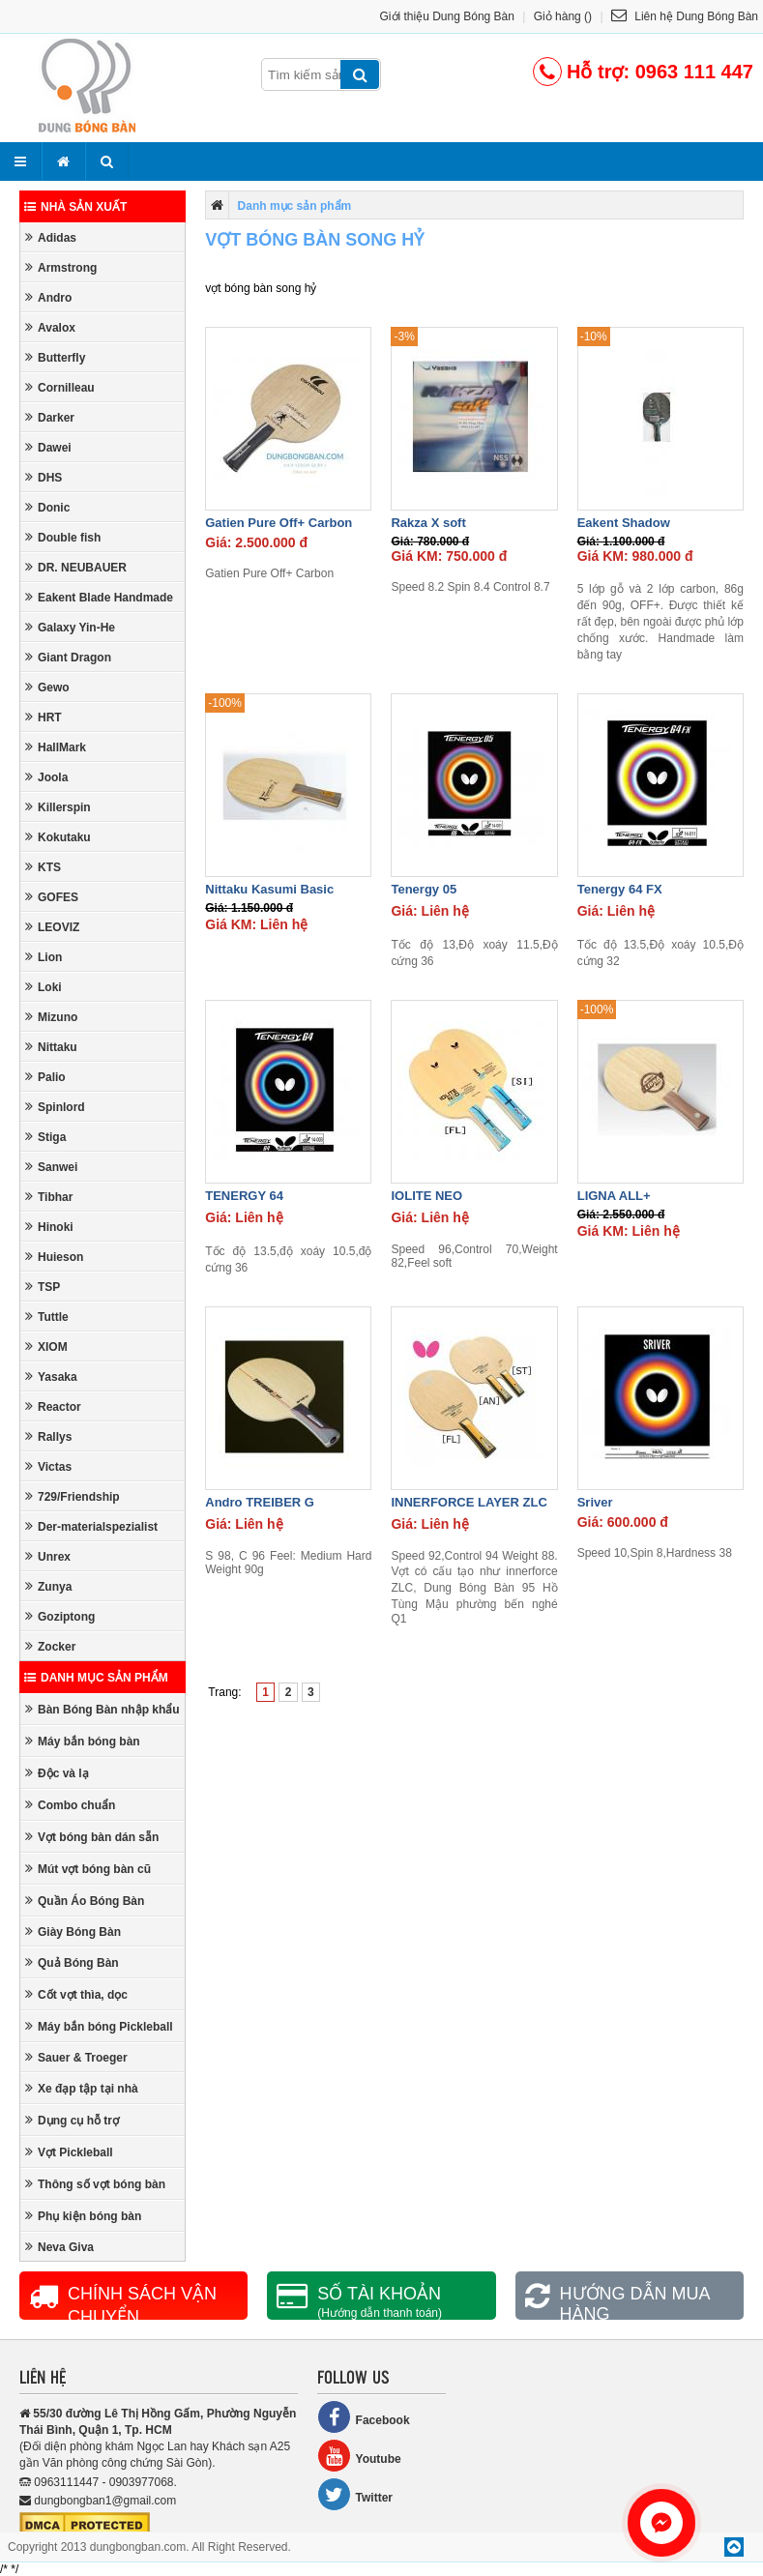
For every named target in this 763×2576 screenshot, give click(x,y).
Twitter (355, 2494)
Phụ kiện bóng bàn (83, 2216)
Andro (48, 297)
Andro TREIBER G (259, 1502)
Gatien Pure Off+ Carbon (278, 522)
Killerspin (58, 807)
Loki (43, 987)
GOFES (51, 897)
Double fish (63, 537)
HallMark (55, 747)
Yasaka (51, 1376)
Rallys (48, 1436)
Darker (49, 417)
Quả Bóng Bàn (72, 1962)
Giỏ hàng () (563, 16)
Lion (43, 957)
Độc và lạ (57, 1773)
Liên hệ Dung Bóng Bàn (684, 16)
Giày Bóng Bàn (73, 1931)
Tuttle (47, 1316)
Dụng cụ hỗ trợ (72, 2120)
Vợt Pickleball (69, 2152)
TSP (42, 1286)
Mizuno (51, 1017)
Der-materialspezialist (91, 1526)
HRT (43, 717)
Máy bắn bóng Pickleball (99, 2026)
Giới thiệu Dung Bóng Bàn (447, 16)
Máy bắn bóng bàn (82, 1741)
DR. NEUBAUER (76, 567)
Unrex (48, 1556)
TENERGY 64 (244, 1195)
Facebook (363, 2417)
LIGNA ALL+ (614, 1195)
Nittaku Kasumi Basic (269, 889)
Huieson (54, 1256)
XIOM (46, 1346)
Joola (46, 777)
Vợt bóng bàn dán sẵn (92, 1837)
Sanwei (51, 1166)
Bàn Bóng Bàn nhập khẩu (102, 1709)
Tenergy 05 (423, 889)
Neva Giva (59, 2246)
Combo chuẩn (70, 1805)
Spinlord (55, 1106)
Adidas (50, 237)
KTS (43, 867)
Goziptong (60, 1616)
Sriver (595, 1502)
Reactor (53, 1406)
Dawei (48, 447)
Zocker (50, 1646)
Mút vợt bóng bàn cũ (88, 1868)
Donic (47, 507)
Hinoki (49, 1226)
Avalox (50, 327)
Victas (48, 1466)
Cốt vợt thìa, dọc (76, 1994)
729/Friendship (72, 1496)
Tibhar (49, 1196)
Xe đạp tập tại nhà (81, 2088)
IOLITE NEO (426, 1195)
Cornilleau (60, 387)
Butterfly (55, 357)
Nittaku (51, 1046)
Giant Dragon (68, 657)
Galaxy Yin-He (70, 627)
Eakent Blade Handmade (99, 597)
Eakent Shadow (623, 522)
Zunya (48, 1586)
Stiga (45, 1136)
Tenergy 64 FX (619, 889)
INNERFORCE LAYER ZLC (468, 1502)
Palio (45, 1076)
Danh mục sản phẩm (96, 1677)
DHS (43, 477)
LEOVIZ (52, 927)
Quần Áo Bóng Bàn (84, 1900)
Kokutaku (58, 837)
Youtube (359, 2456)
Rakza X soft (428, 522)
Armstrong (61, 267)
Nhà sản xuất (75, 207)
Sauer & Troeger (76, 2057)
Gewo (47, 687)
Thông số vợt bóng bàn (95, 2184)
